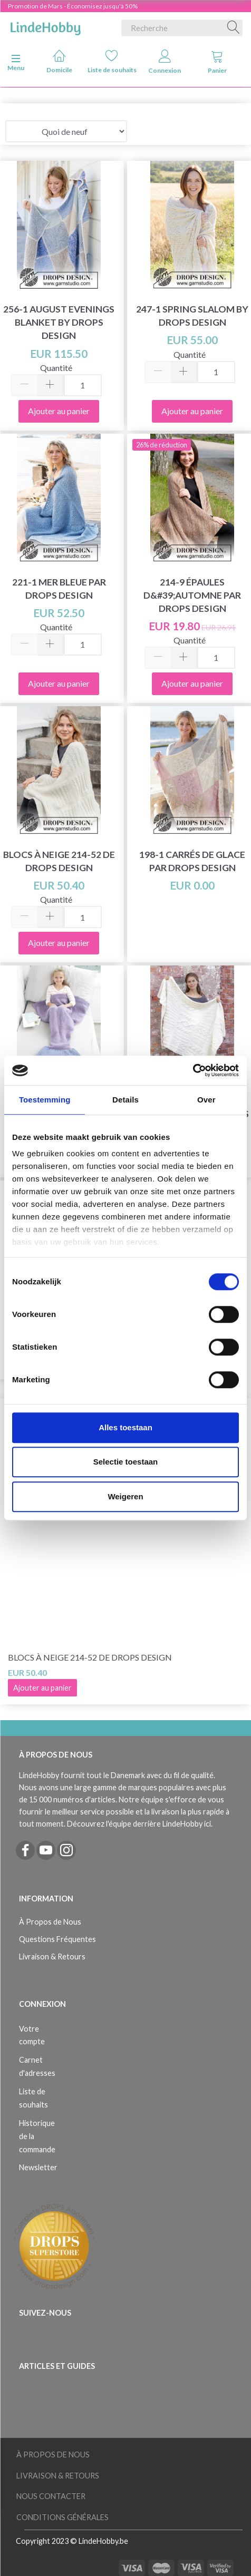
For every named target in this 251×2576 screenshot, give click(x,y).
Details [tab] (125, 1099)
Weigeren (125, 1496)
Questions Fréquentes (57, 1939)
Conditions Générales (62, 2517)
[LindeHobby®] (45, 25)
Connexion (164, 62)
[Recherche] (233, 28)
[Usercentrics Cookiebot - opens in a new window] (193, 1070)
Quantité (56, 368)
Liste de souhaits (112, 61)
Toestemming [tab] (45, 1099)
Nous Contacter (50, 2496)
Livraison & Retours (52, 1956)
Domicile (59, 61)
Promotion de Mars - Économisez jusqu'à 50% (73, 6)
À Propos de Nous (50, 1921)
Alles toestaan (125, 1427)
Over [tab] (206, 1099)
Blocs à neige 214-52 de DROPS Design (90, 1657)
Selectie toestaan (125, 1461)
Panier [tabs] (217, 62)
